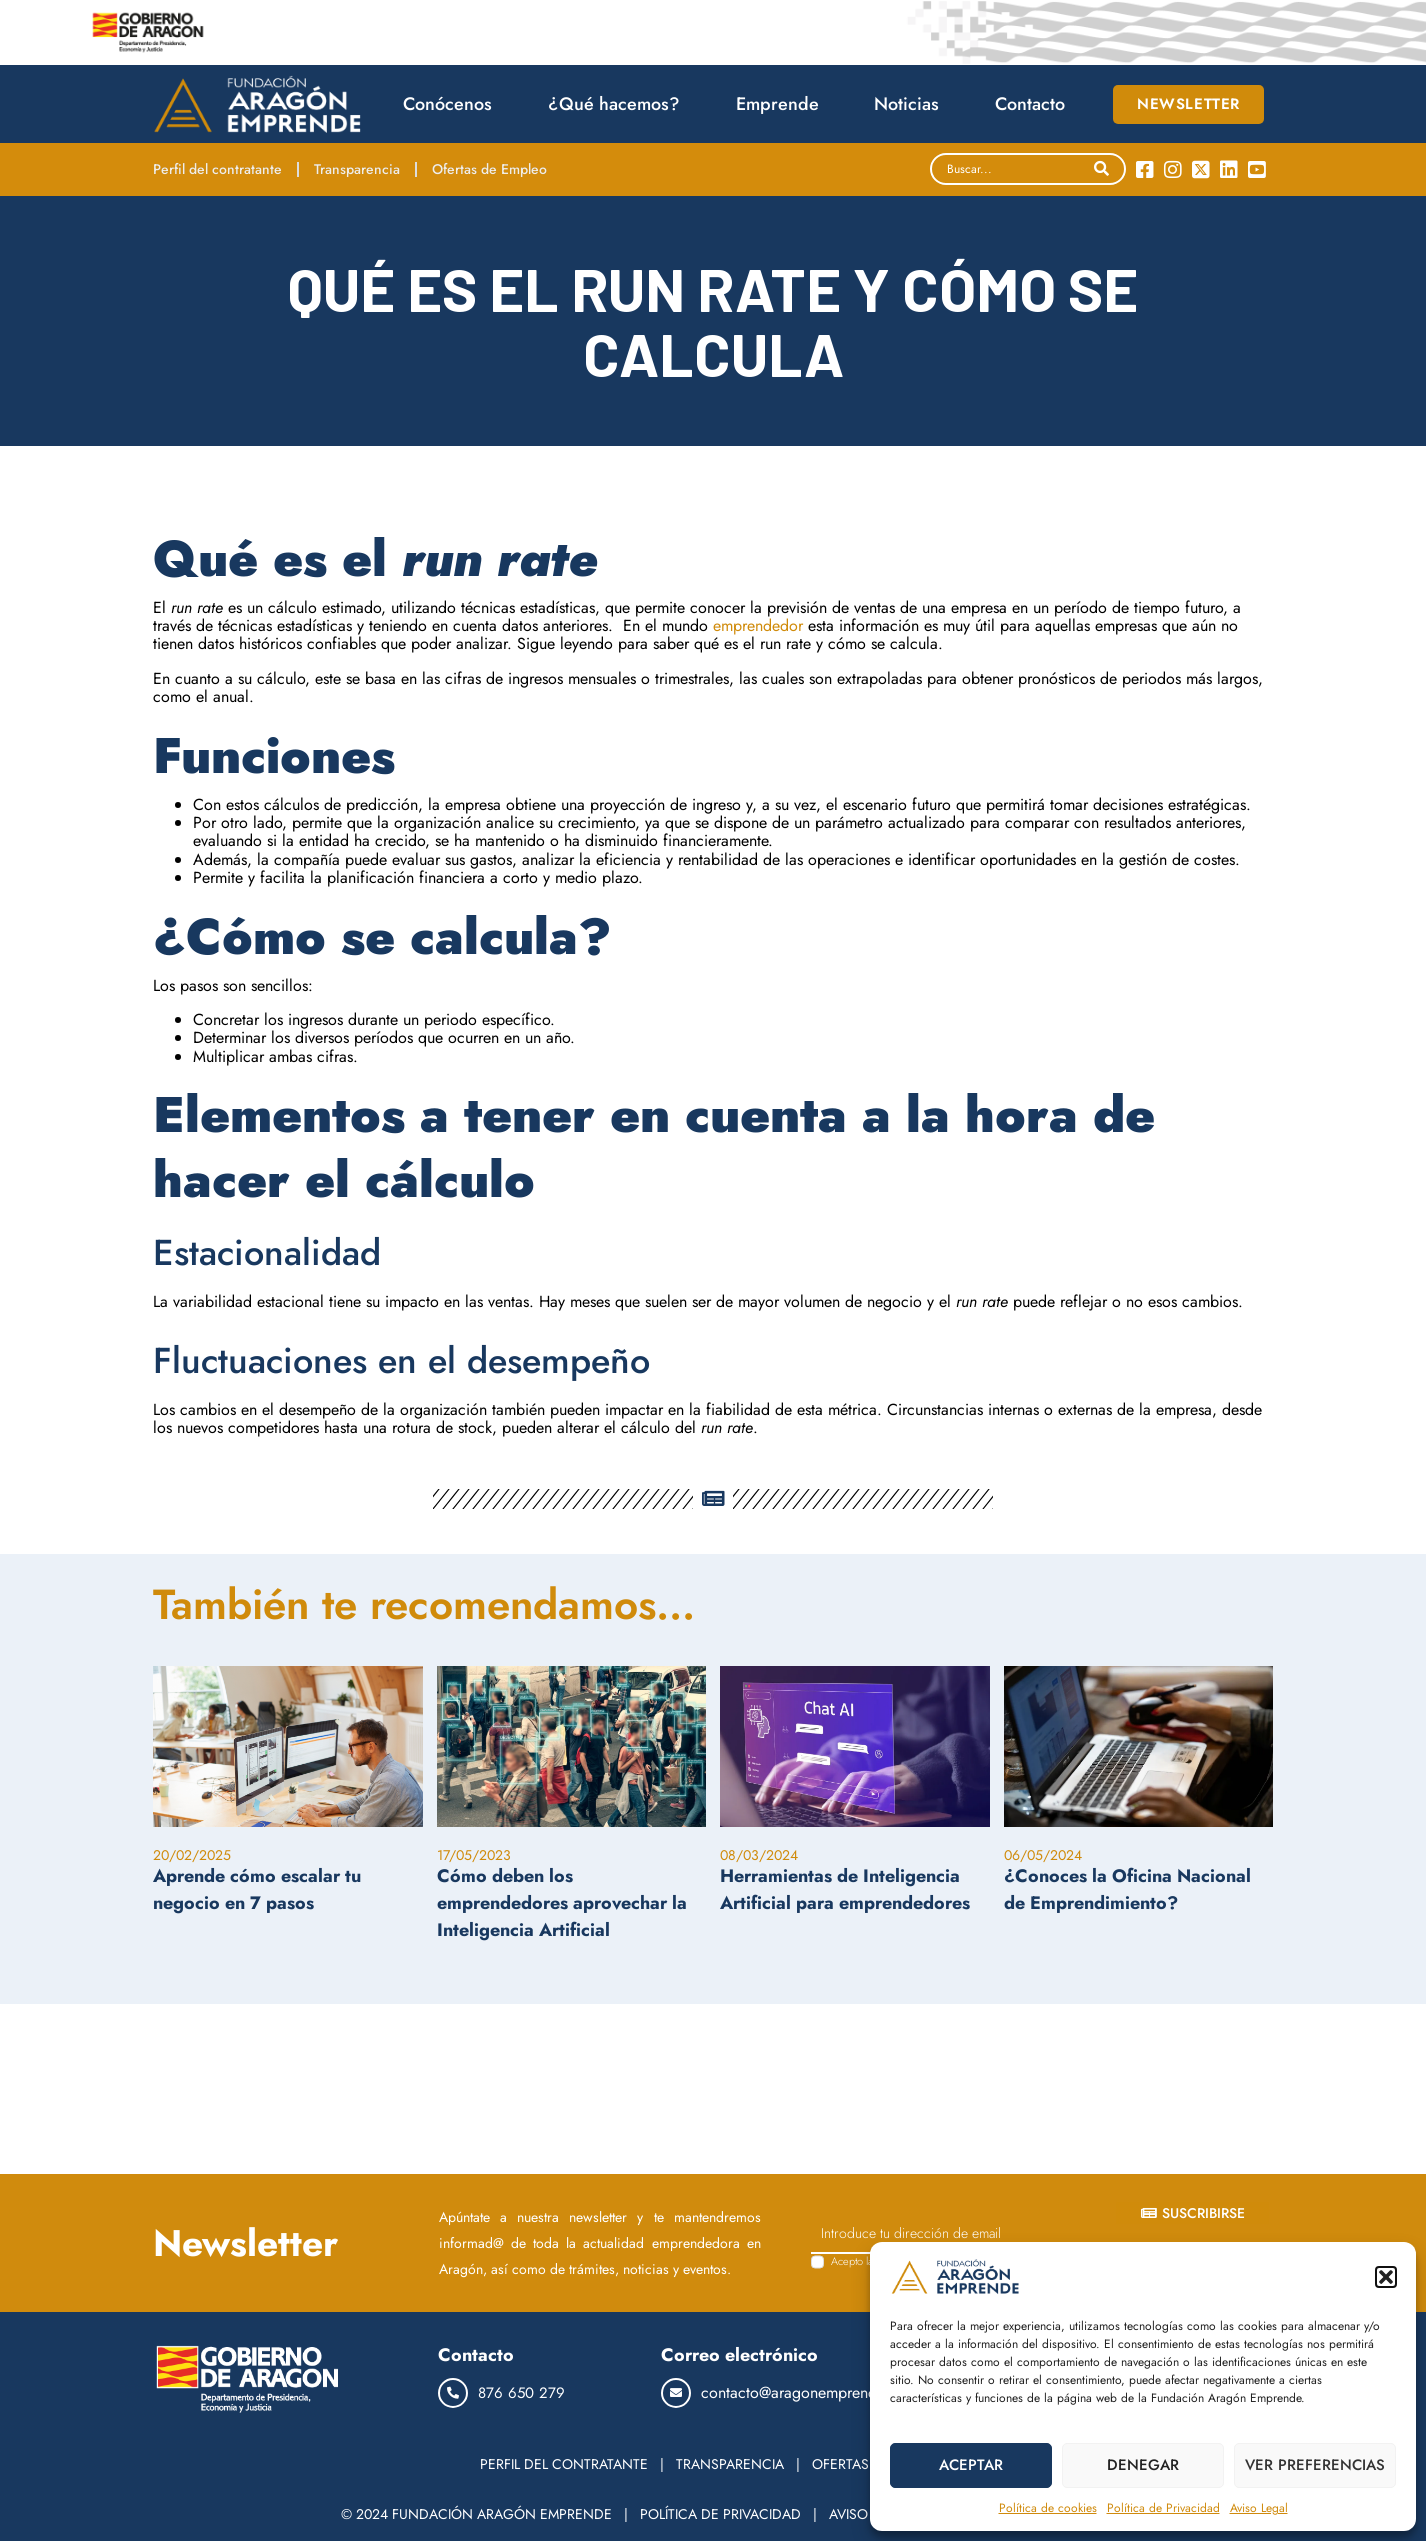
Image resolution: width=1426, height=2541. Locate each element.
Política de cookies (1048, 2508)
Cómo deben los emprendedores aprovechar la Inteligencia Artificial (562, 1903)
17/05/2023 (474, 1855)
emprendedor (758, 625)
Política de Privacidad (1163, 2508)
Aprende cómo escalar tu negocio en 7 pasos (257, 1889)
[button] (1386, 2277)
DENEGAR (1143, 2465)
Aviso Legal (1259, 2508)
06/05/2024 (1043, 1855)
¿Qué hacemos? (619, 104)
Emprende (782, 104)
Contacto (1030, 104)
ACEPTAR (971, 2465)
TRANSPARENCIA (730, 2464)
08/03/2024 (759, 1855)
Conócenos (452, 104)
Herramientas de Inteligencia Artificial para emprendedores (845, 1889)
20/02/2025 (192, 1855)
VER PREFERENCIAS (1315, 2465)
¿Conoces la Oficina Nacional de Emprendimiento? (1127, 1889)
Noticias (911, 104)
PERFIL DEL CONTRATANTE (564, 2464)
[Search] (1101, 169)
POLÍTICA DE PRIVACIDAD (720, 2514)
